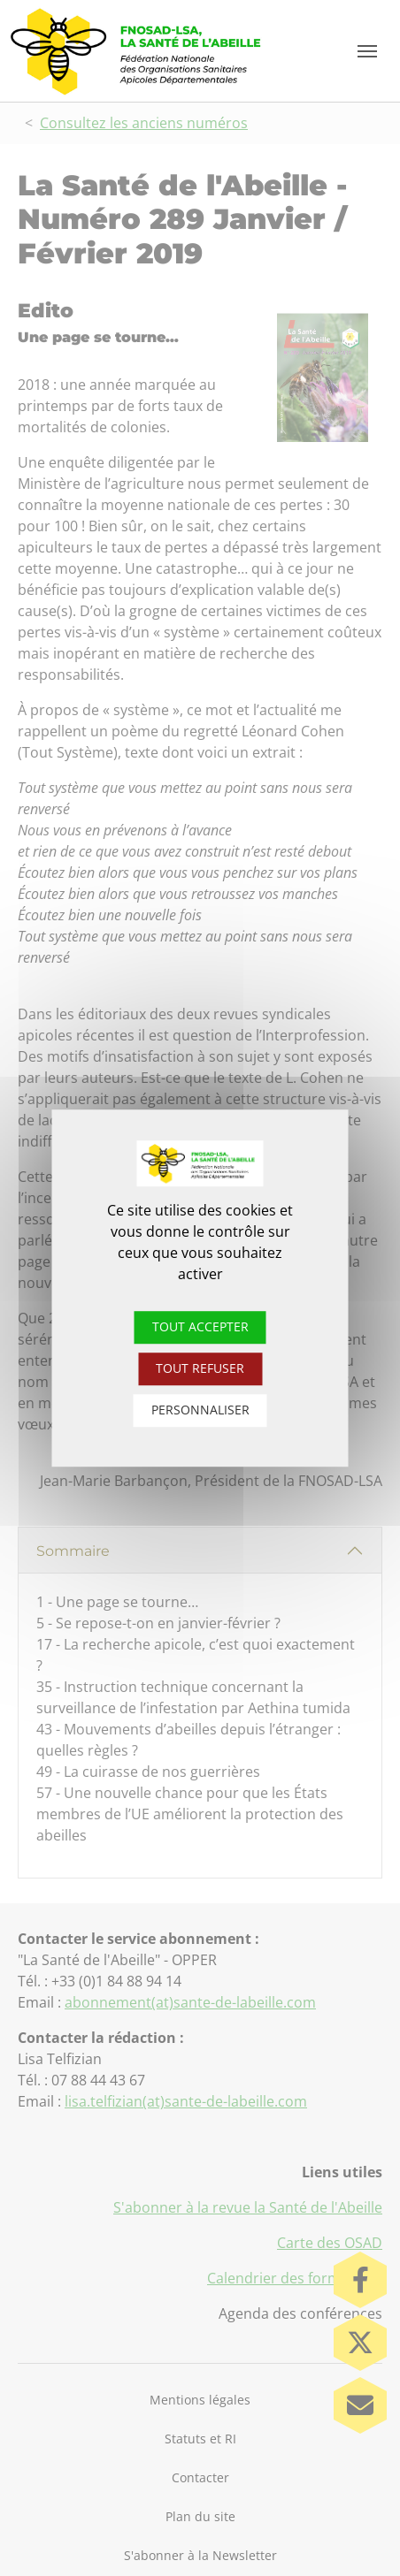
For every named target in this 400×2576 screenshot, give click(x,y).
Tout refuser (200, 1368)
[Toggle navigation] (367, 51)
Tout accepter (200, 1326)
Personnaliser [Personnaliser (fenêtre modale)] (200, 1409)
